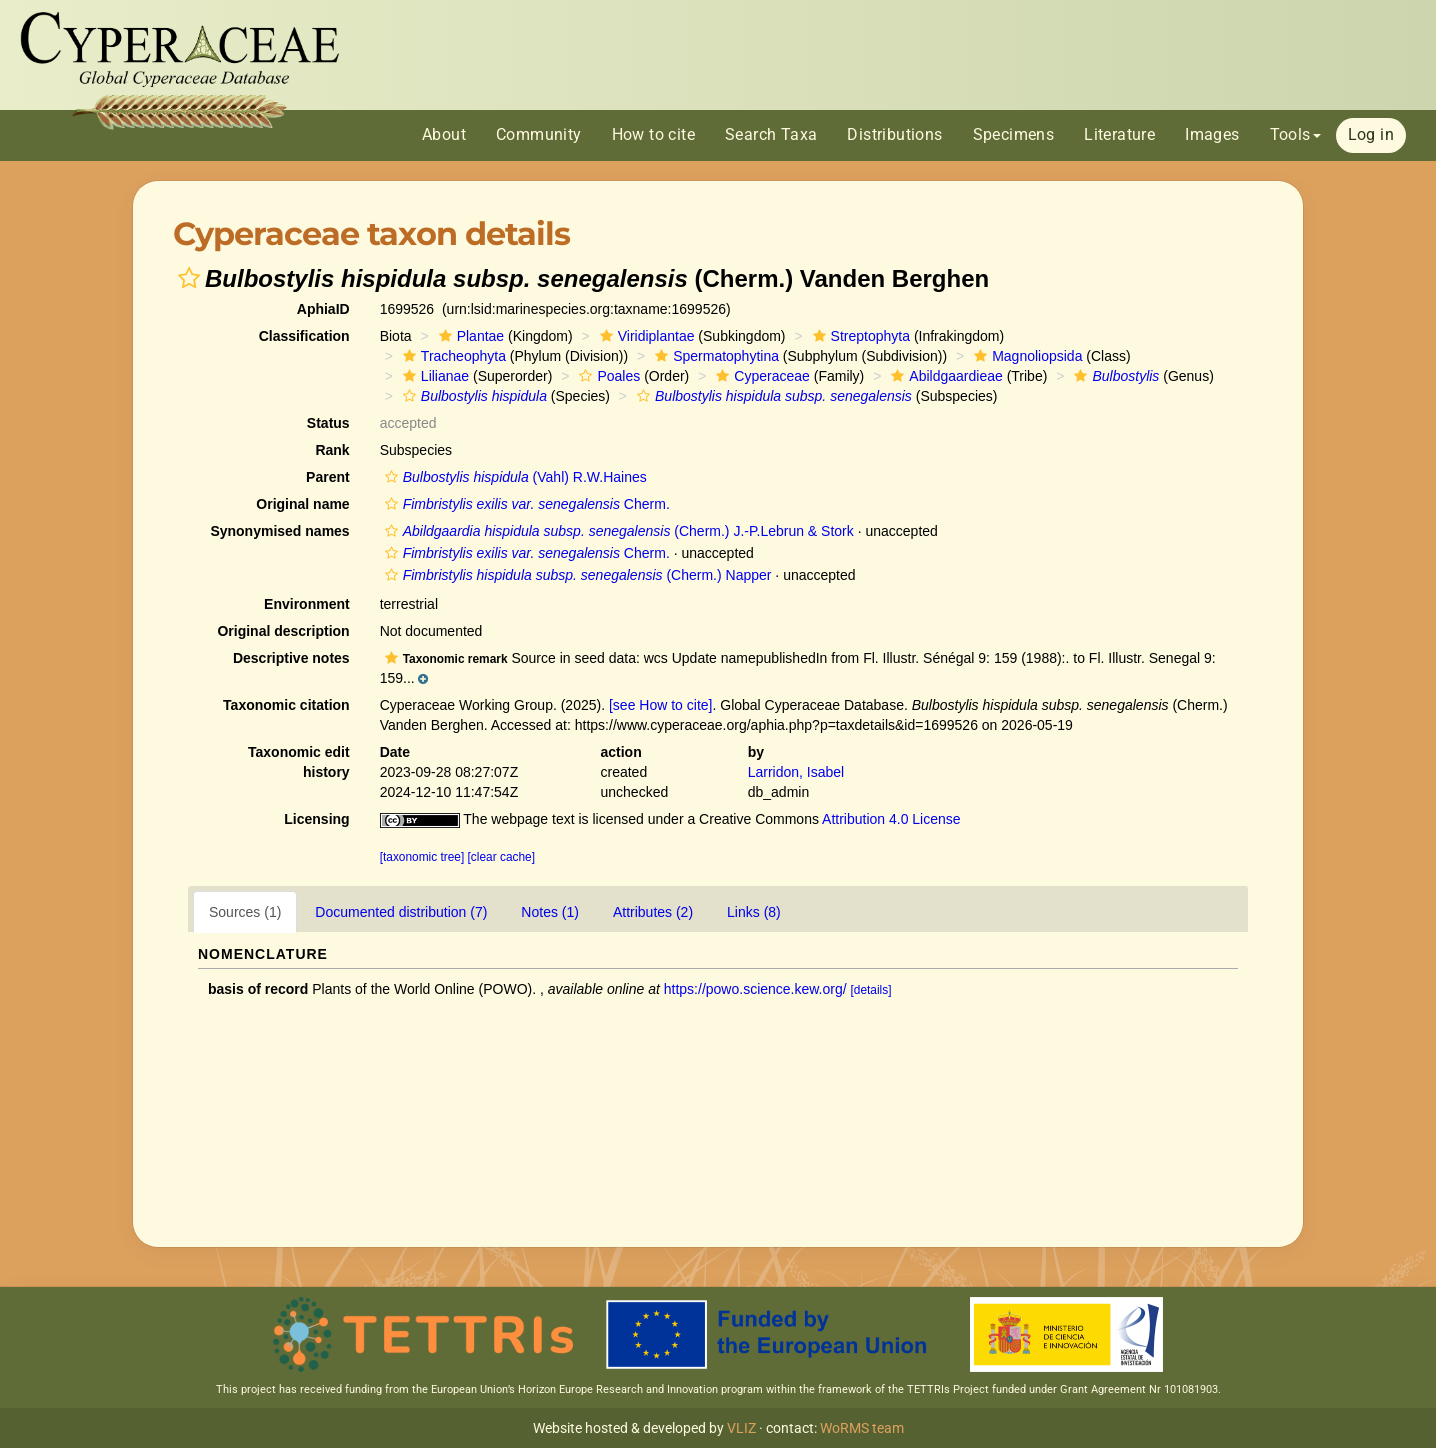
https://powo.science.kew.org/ (755, 989)
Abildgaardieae (944, 376)
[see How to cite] (661, 705)
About (444, 134)
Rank (332, 450)
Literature (1119, 134)
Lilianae (433, 376)
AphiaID (323, 309)
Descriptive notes (291, 658)
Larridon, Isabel (796, 772)
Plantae (469, 336)
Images (1212, 134)
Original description (283, 631)
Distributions (894, 134)
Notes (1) (550, 912)
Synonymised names (279, 531)
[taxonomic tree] (422, 857)
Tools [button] (1295, 134)
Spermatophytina (714, 356)
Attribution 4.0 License (891, 819)
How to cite (653, 134)
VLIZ (741, 1428)
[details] (871, 990)
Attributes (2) (653, 912)
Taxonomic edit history (299, 762)
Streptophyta (859, 336)
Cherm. (525, 504)
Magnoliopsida (1025, 356)
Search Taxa (771, 134)
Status (328, 423)
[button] (189, 278)
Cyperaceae (760, 376)
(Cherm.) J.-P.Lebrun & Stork (617, 531)
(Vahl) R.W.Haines (513, 477)
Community (539, 134)
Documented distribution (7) (401, 912)
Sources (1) (245, 912)
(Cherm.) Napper (576, 575)
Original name (302, 504)
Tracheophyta (452, 356)
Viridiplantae (645, 336)
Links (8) (754, 912)
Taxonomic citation (286, 705)
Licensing (316, 819)
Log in (1371, 134)
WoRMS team (862, 1428)
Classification (304, 336)
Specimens (1014, 134)
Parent (328, 477)
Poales (607, 376)
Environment (307, 604)
